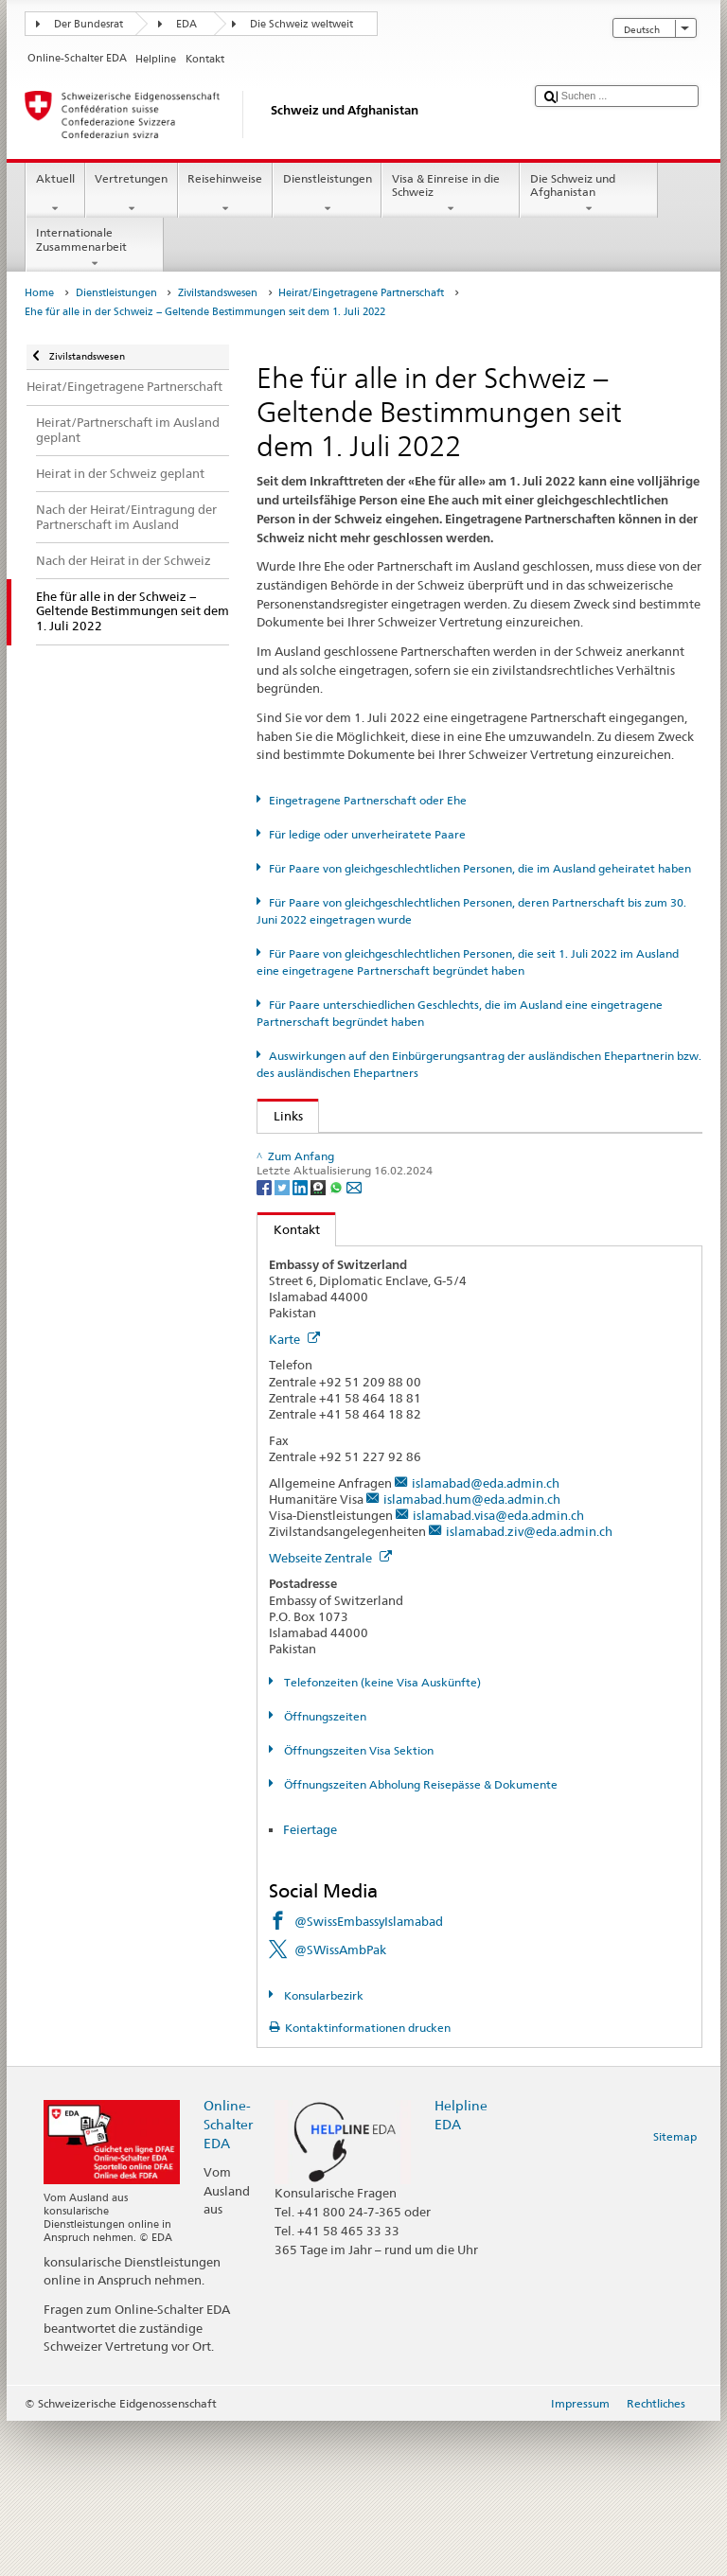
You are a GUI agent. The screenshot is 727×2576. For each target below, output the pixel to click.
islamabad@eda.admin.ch (485, 1637)
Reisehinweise (225, 194)
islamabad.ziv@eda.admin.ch (529, 1686)
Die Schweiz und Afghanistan (589, 194)
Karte (294, 1494)
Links (280, 1115)
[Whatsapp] (337, 1340)
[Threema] (319, 1340)
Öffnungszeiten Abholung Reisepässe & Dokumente (419, 1939)
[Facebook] (266, 1340)
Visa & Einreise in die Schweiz (450, 194)
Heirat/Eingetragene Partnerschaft (361, 293)
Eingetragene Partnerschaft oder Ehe (368, 800)
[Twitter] (284, 1340)
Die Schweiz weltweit (301, 24)
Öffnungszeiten (323, 1871)
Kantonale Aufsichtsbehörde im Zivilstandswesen (417, 1227)
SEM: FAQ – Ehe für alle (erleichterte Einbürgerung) (423, 1199)
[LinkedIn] (301, 1340)
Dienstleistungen (327, 194)
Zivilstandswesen (217, 293)
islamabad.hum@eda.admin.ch (471, 1653)
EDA (186, 24)
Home (39, 293)
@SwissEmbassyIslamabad (368, 2076)
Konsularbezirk (322, 2151)
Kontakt (288, 1383)
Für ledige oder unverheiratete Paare (367, 834)
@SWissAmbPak (340, 2104)
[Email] (354, 1340)
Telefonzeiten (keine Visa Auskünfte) (381, 1837)
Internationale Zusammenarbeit (95, 248)
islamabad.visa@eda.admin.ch (498, 1670)
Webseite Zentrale (330, 1712)
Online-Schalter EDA (228, 2278)
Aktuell (55, 194)
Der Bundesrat (88, 24)
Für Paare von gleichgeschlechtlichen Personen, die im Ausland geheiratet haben (480, 868)
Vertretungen (131, 194)
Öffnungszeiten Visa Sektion (357, 1905)
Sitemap (675, 2292)
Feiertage (311, 1983)
